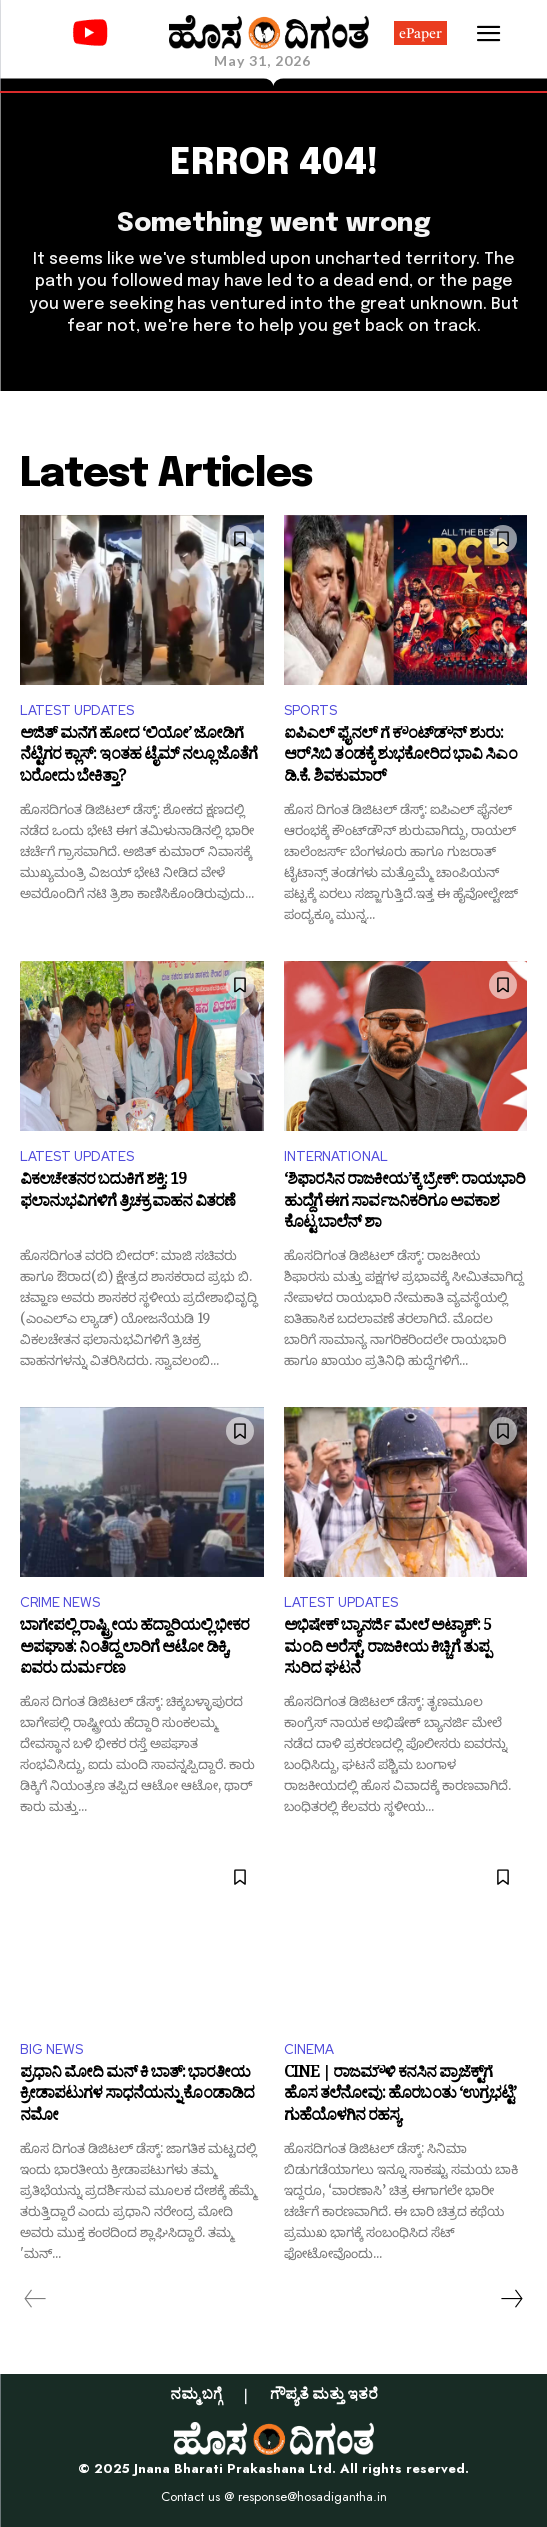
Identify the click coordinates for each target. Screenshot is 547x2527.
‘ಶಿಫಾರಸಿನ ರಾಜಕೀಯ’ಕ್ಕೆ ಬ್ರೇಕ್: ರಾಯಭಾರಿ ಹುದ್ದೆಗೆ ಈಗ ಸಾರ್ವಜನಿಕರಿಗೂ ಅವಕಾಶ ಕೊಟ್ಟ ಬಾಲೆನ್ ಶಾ (404, 1203)
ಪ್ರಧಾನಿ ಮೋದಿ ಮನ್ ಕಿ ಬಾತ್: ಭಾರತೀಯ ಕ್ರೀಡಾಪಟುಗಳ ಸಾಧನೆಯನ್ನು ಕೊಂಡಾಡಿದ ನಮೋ (137, 2096)
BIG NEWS (51, 2049)
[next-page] (511, 2299)
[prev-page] (35, 2299)
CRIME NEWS (60, 1602)
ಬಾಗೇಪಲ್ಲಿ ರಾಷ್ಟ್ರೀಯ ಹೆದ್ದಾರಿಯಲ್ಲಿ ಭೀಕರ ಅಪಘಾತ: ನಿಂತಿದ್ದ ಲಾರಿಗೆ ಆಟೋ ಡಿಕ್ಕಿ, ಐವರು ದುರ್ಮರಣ (134, 1649)
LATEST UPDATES (77, 710)
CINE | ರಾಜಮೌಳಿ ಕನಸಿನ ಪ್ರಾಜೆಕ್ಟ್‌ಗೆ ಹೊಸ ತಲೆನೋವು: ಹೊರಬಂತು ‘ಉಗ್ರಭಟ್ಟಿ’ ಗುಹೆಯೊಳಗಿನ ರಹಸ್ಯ (400, 2096)
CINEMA (309, 2049)
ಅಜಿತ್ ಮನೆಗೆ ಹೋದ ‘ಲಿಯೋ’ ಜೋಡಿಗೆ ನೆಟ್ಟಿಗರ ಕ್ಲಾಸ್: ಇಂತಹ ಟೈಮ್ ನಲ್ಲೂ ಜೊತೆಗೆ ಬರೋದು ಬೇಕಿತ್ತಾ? (138, 757)
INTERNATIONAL (336, 1156)
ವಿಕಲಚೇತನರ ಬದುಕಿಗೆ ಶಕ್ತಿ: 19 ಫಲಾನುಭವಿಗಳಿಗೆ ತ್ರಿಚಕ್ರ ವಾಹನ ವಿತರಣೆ (127, 1193)
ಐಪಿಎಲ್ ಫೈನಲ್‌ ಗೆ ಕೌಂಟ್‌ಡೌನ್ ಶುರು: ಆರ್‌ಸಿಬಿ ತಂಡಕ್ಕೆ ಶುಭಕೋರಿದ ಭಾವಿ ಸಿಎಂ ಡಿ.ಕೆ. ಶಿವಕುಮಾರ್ (400, 757)
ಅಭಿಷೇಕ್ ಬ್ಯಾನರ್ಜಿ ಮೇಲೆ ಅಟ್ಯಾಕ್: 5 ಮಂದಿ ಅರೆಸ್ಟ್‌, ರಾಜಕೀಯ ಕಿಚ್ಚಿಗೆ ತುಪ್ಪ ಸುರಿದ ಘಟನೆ (387, 1649)
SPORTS (310, 710)
